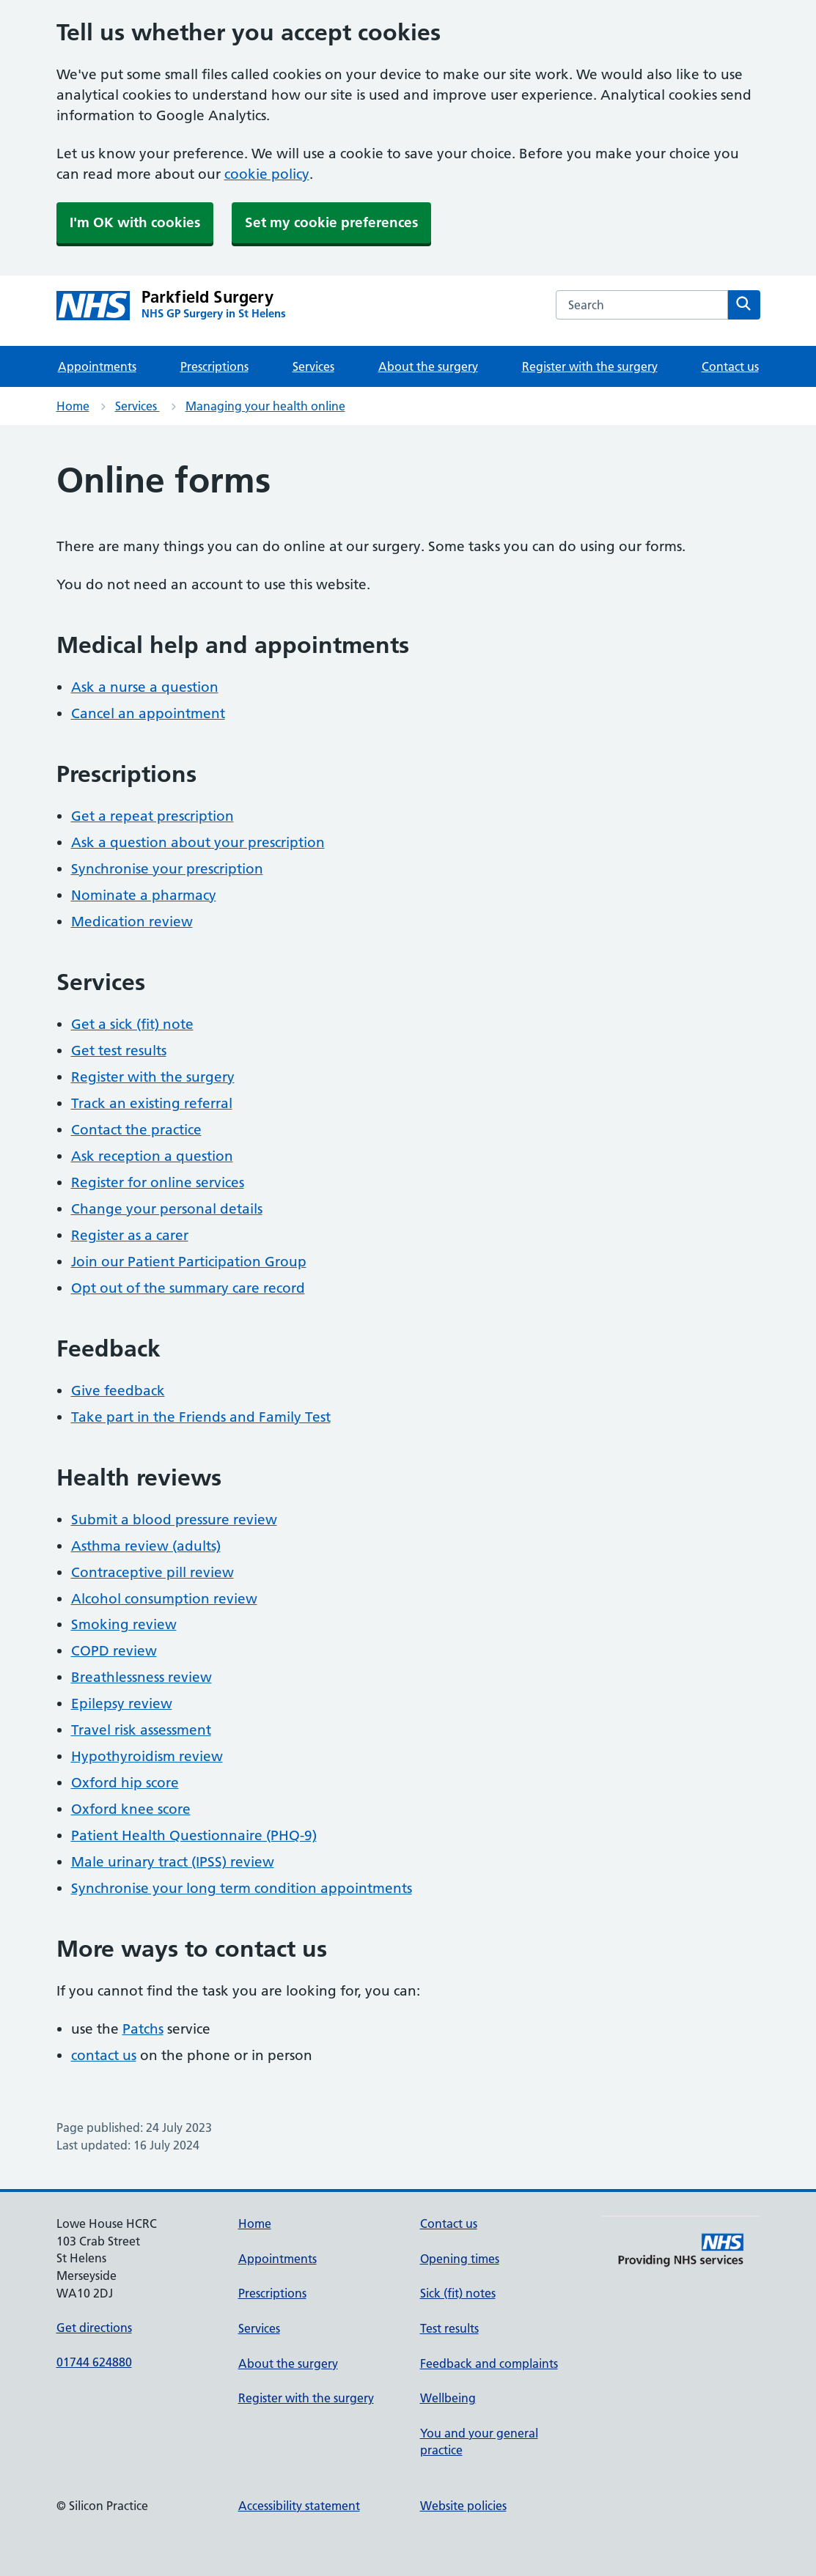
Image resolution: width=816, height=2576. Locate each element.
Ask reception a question (152, 1156)
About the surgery (428, 366)
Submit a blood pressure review (174, 1519)
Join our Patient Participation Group (188, 1261)
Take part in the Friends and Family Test (201, 1417)
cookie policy (266, 174)
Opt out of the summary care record (188, 1288)
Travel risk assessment (141, 1729)
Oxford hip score (125, 1782)
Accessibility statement (299, 2505)
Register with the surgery (590, 366)
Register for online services (157, 1182)
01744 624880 (94, 2362)
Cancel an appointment (148, 713)
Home (72, 406)
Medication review (132, 921)
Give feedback (118, 1390)
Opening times (459, 2258)
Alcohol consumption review (164, 1598)
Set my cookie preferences (331, 222)
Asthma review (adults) (146, 1546)
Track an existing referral (151, 1103)
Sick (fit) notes (458, 2293)
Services (313, 366)
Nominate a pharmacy (143, 895)
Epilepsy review (121, 1703)
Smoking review (124, 1624)
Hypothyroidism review (147, 1756)
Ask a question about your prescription (198, 842)
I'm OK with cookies (135, 222)
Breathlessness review (141, 1677)
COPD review (114, 1650)
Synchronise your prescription (167, 868)
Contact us (730, 366)
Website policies (463, 2505)
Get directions (94, 2327)
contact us (103, 2055)
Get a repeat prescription (152, 816)
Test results (449, 2328)
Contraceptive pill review (152, 1572)
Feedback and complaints (489, 2363)
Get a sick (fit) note (132, 1024)
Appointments (97, 366)
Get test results (118, 1050)
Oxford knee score (131, 1809)
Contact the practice (136, 1129)
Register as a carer (129, 1235)
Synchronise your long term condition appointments (241, 1888)
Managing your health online (265, 406)
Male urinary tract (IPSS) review (172, 1861)
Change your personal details (166, 1208)
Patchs (142, 2028)
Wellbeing (448, 2398)
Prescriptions (214, 366)
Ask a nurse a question (144, 687)
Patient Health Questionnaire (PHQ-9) (194, 1835)
